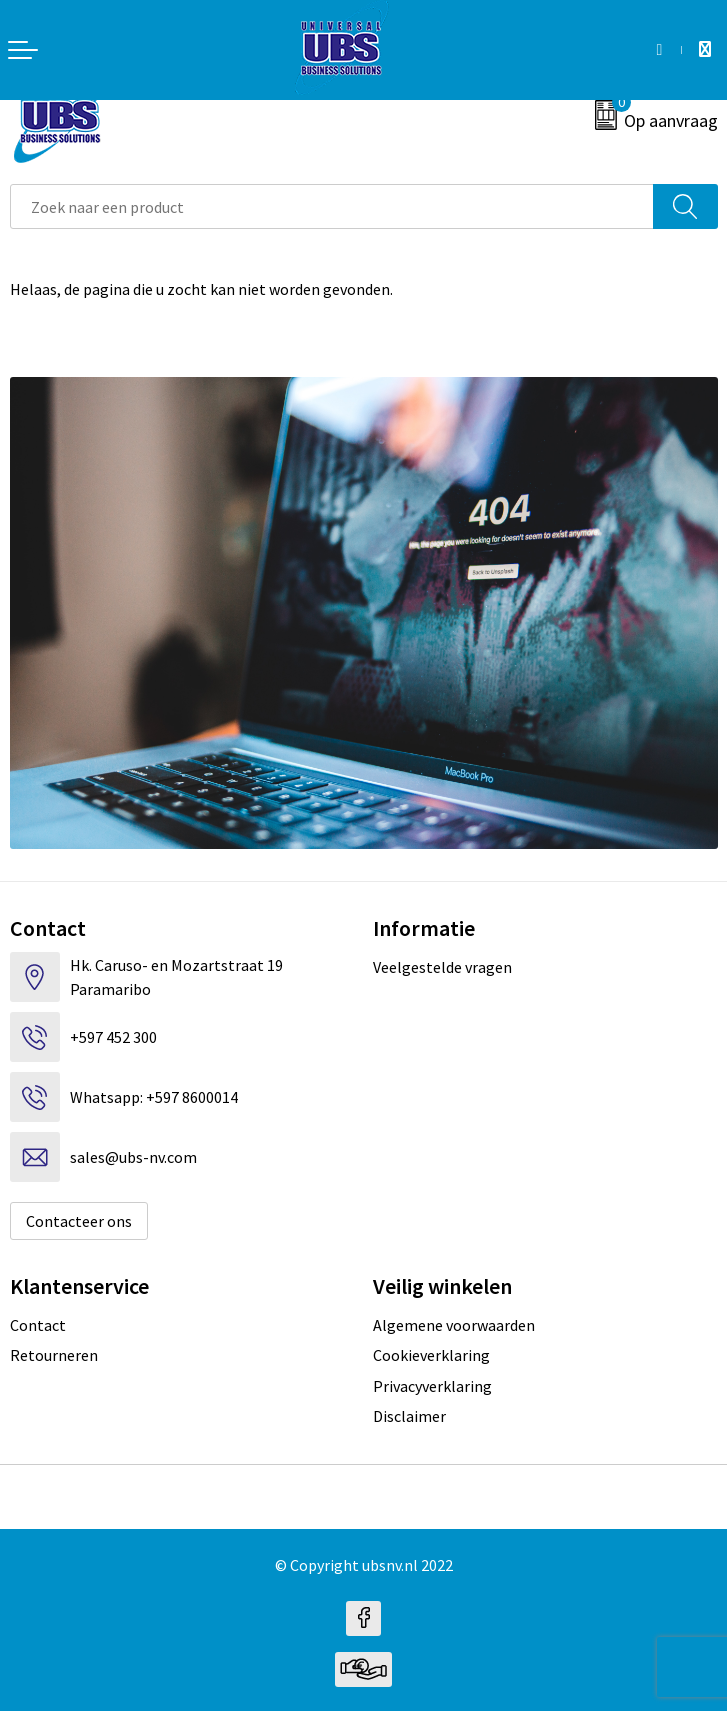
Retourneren (54, 1355)
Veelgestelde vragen (442, 967)
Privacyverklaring (432, 1386)
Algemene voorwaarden (454, 1325)
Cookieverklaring (431, 1355)
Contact (38, 1325)
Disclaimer (409, 1416)
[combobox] (332, 206)
